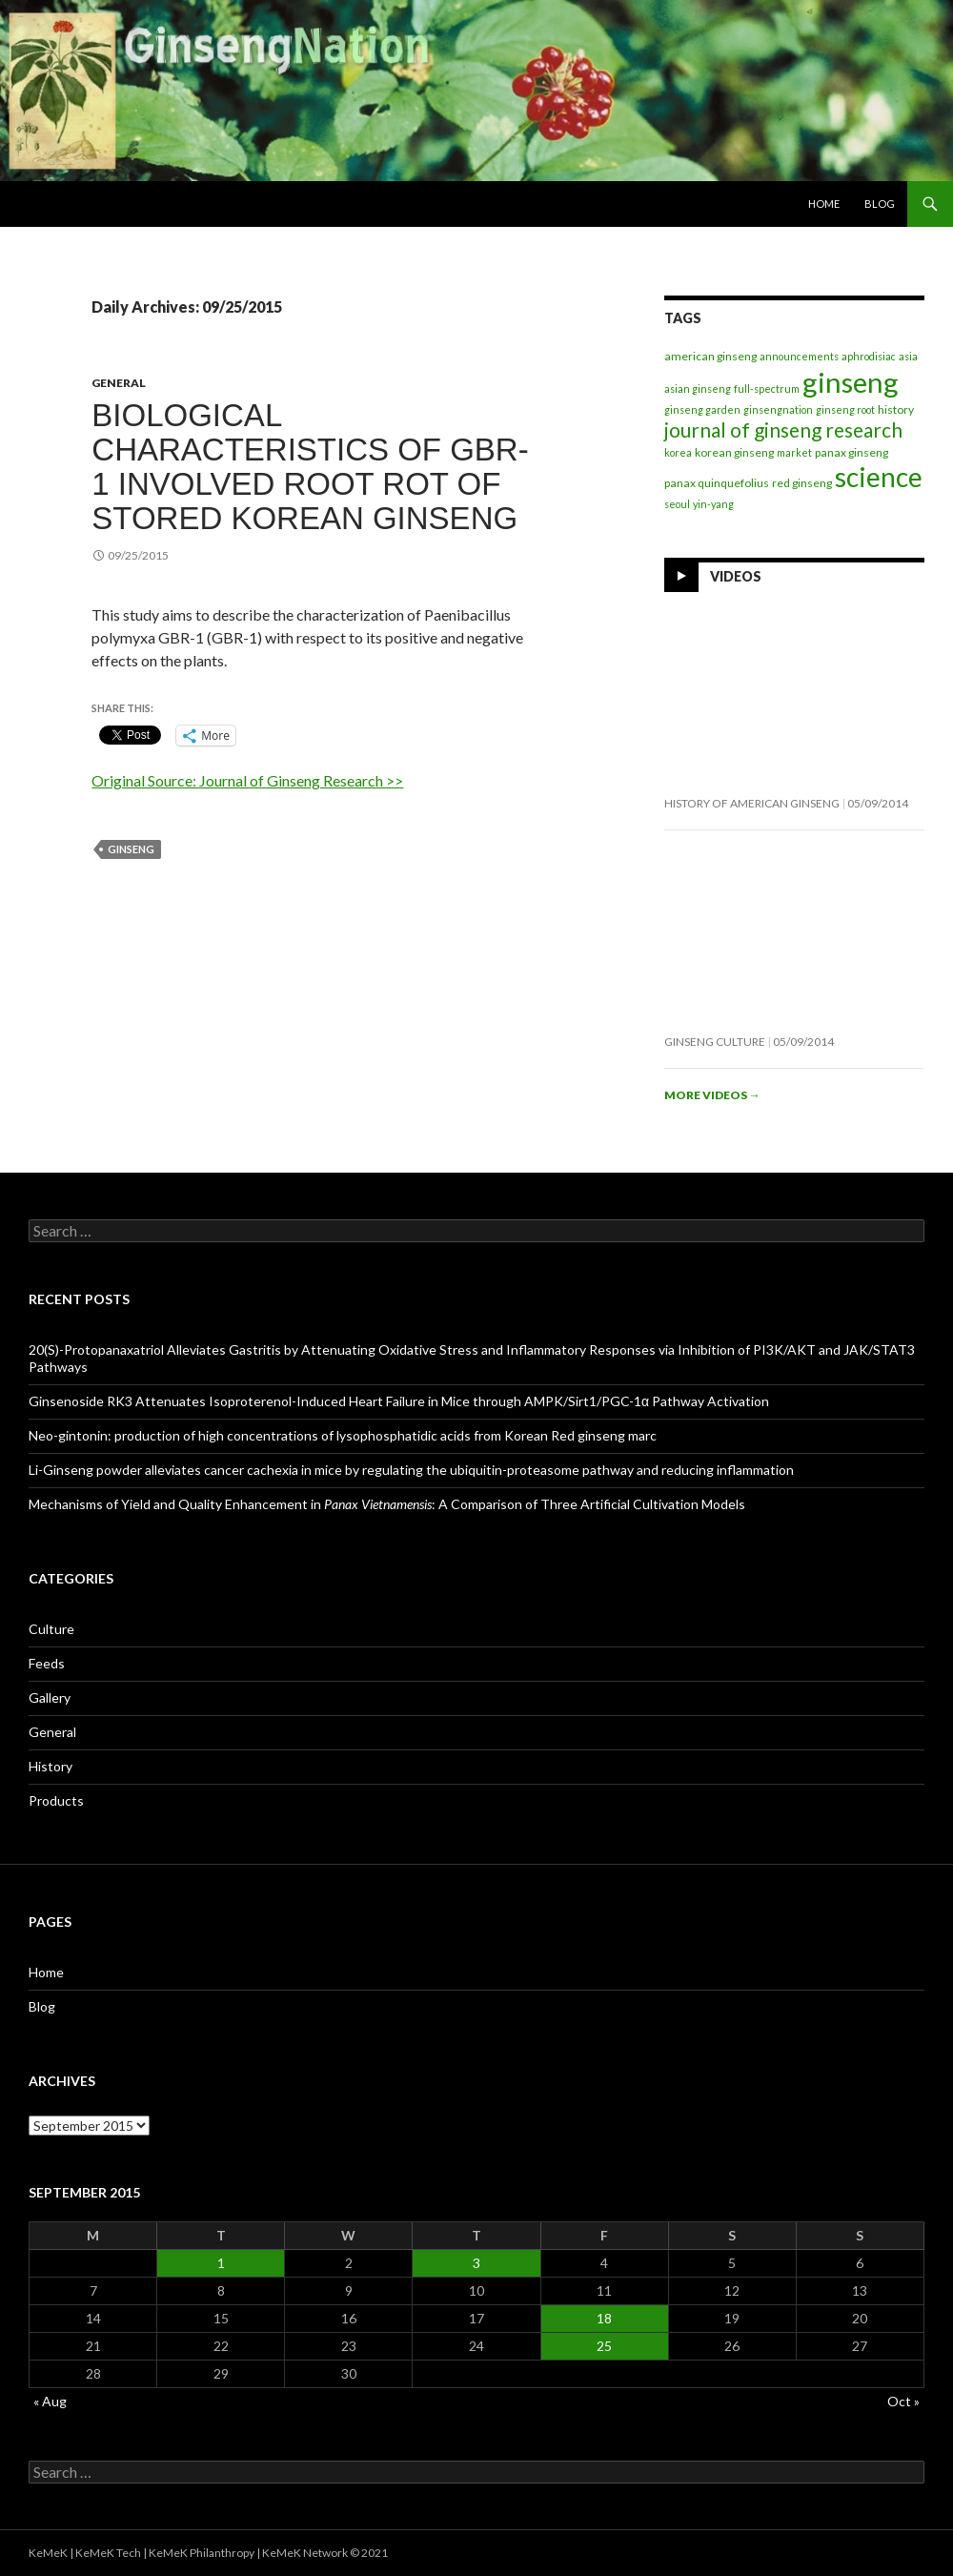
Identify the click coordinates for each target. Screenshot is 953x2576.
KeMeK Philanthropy (201, 2552)
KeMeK (48, 2552)
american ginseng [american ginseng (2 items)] (710, 356)
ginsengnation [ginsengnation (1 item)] (778, 409)
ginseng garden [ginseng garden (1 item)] (702, 409)
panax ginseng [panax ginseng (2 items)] (851, 452)
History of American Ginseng (752, 803)
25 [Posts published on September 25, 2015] (604, 2346)
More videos (712, 1095)
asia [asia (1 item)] (908, 356)
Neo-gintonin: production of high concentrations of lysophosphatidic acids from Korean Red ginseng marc (343, 1435)
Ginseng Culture (714, 1041)
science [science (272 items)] (879, 476)
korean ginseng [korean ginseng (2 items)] (734, 452)
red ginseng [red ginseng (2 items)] (802, 483)
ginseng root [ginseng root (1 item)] (845, 409)
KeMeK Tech (108, 2552)
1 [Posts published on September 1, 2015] (221, 2263)
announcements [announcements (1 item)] (799, 356)
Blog (879, 203)
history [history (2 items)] (896, 409)
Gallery (50, 1697)
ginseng (131, 849)
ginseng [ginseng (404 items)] (850, 382)
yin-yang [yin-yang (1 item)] (713, 504)
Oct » (903, 2401)
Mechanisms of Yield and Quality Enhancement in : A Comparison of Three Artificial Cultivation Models (387, 1504)
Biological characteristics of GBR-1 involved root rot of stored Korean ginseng (309, 467)
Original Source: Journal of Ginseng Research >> (247, 780)
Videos (735, 576)
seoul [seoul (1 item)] (677, 504)
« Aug (50, 2401)
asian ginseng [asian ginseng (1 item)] (697, 388)
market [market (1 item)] (794, 452)
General (118, 383)
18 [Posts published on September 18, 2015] (604, 2318)
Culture (51, 1629)
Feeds (47, 1663)
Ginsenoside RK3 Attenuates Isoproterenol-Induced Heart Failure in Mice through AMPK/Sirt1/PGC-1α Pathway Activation (399, 1401)
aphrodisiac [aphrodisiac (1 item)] (868, 356)
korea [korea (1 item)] (678, 452)
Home (824, 203)
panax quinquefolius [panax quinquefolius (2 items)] (716, 483)
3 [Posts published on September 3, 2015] (476, 2263)
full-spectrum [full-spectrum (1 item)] (767, 388)
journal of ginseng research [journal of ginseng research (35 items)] (783, 429)
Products (56, 1800)
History (50, 1766)
